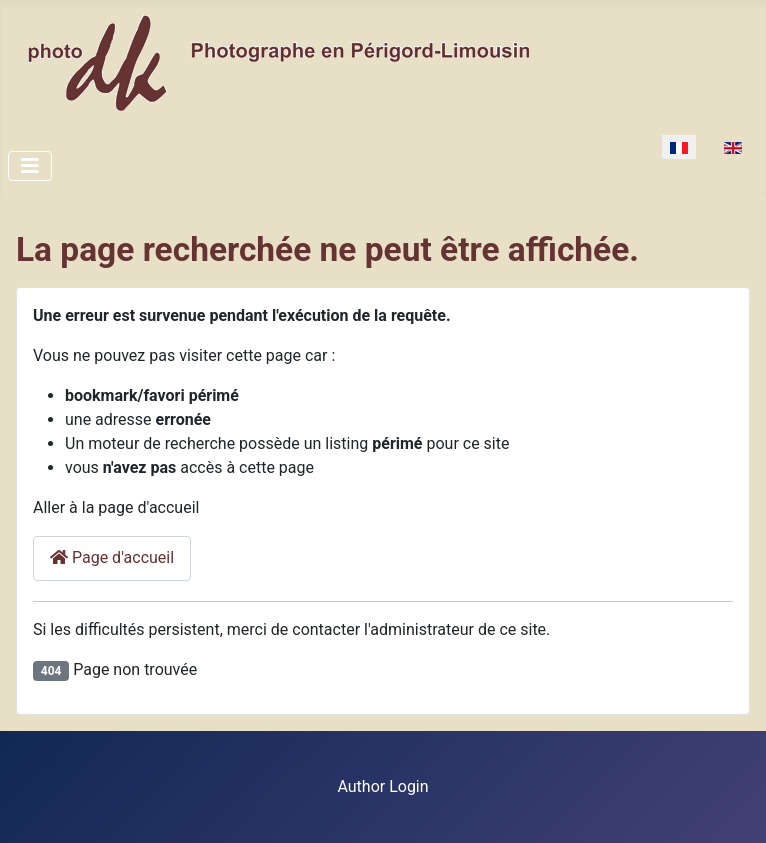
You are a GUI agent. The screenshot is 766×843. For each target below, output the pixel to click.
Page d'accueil (112, 557)
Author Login (382, 786)
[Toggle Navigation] (30, 166)
